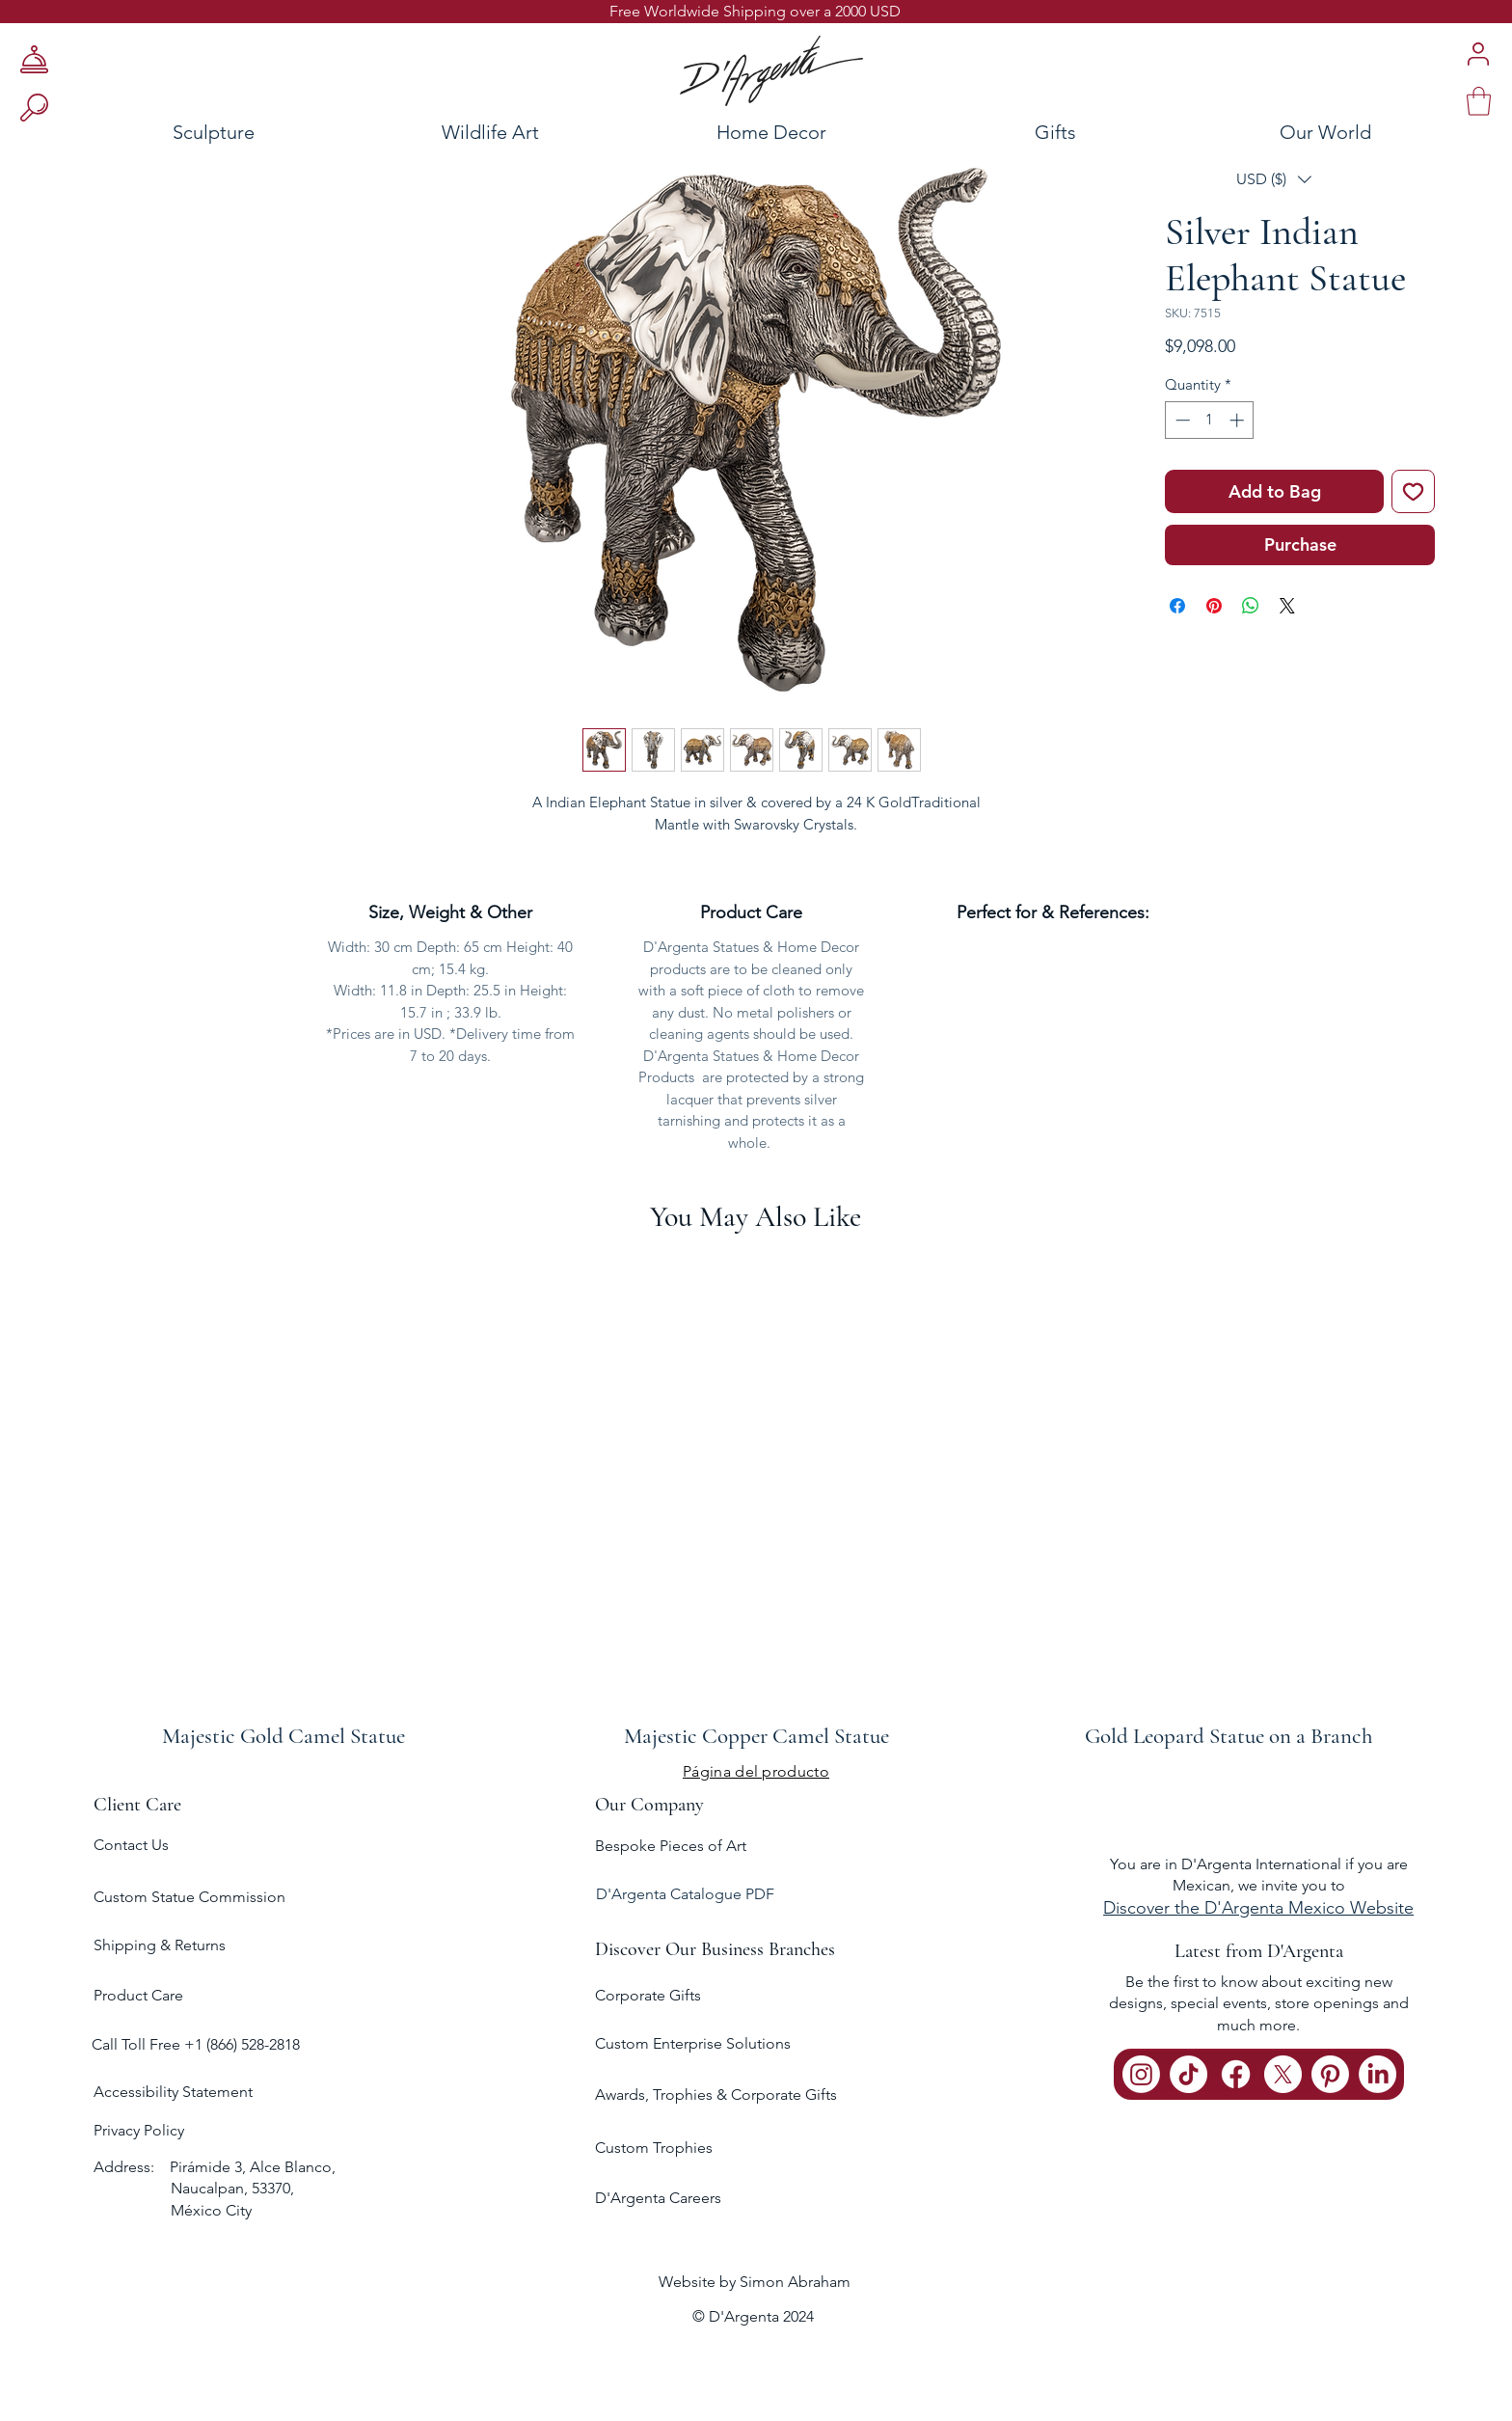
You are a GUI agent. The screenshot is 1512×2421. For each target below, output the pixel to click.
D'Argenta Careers (658, 2198)
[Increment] (1239, 420)
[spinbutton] (1210, 420)
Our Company (649, 1804)
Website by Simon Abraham (754, 2281)
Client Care (137, 1804)
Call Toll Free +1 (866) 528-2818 (196, 2044)
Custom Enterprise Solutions (693, 2043)
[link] (1479, 101)
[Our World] (1373, 132)
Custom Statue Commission (189, 1897)
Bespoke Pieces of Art (670, 1845)
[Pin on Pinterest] (1214, 605)
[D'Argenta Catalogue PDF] (753, 1895)
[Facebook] (1236, 2074)
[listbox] (1274, 179)
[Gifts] (1056, 132)
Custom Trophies (654, 2147)
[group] (756, 1502)
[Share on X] (1287, 605)
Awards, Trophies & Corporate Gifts (716, 2094)
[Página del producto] (756, 1771)
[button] (1274, 179)
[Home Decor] (771, 132)
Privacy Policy (139, 2130)
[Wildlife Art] (490, 132)
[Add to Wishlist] (1413, 491)
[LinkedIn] (1377, 2074)
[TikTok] (1188, 2074)
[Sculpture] (158, 132)
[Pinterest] (1330, 2074)
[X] (1283, 2074)
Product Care (138, 1995)
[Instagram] (1141, 2074)
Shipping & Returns (160, 1945)
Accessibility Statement (173, 2091)
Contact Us (131, 1845)
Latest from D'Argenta (1258, 1951)
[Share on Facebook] (1177, 605)
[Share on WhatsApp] (1250, 605)
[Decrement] (1181, 420)
